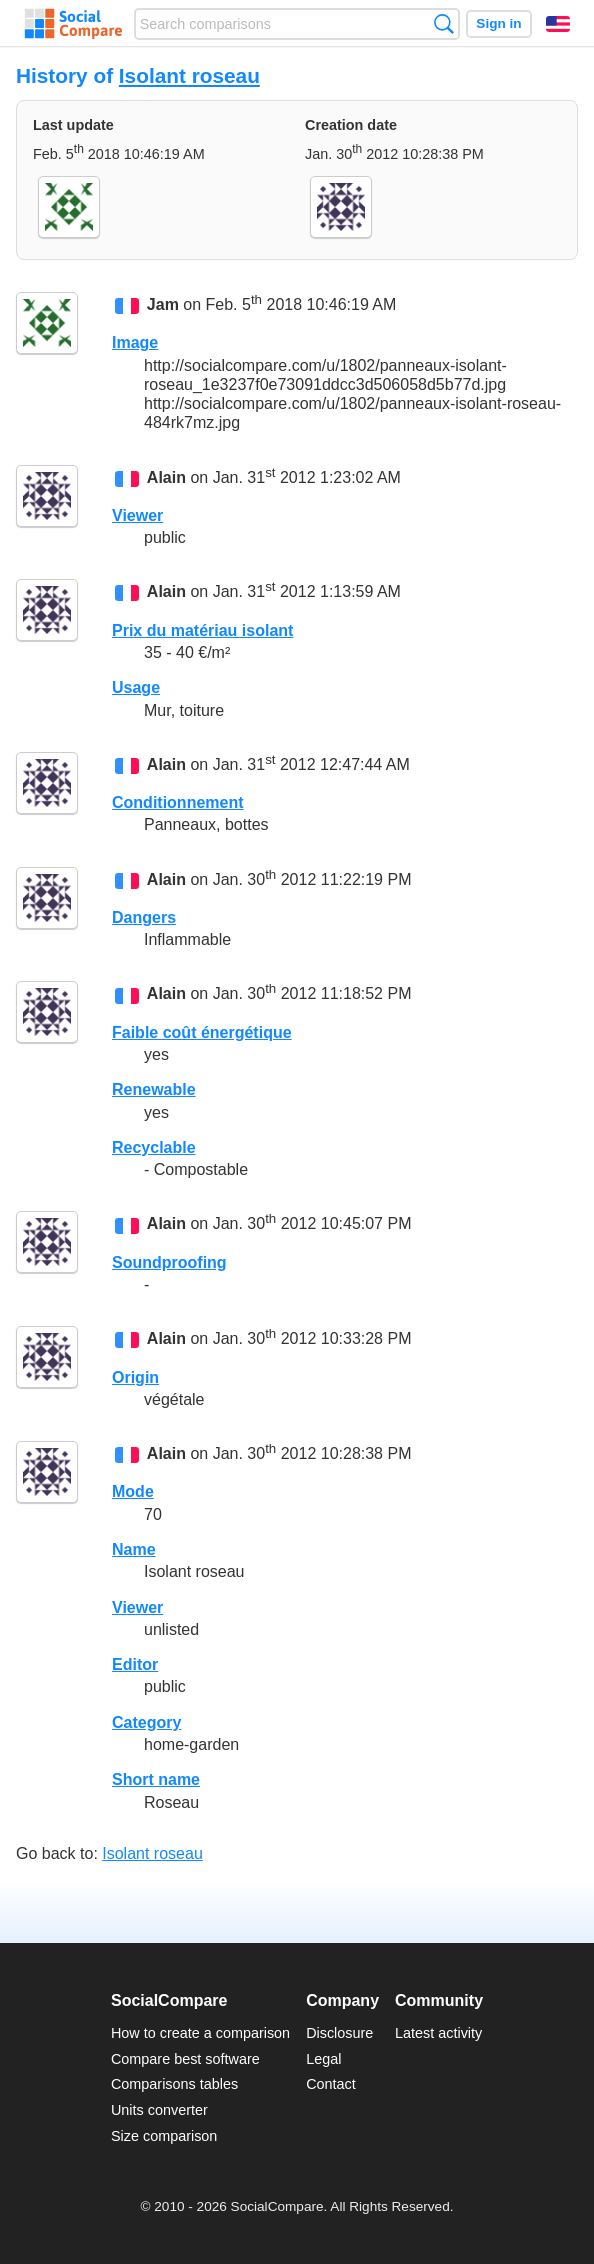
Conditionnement (178, 802)
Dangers (144, 917)
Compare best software (185, 2059)
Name (134, 1549)
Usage (136, 687)
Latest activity (438, 2033)
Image (135, 342)
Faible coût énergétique (202, 1032)
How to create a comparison (200, 2033)
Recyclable (154, 1147)
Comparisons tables (174, 2084)
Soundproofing (169, 1262)
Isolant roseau (189, 75)
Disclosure (339, 2033)
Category (146, 1722)
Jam (163, 304)
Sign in (498, 23)
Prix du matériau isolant (202, 630)
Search (443, 23)
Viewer (137, 515)
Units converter (159, 2110)
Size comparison (164, 2136)
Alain (166, 477)
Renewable (154, 1089)
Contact (331, 2084)
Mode (133, 1491)
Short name (156, 1779)
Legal (323, 2059)
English (558, 24)
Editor (135, 1664)
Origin (135, 1377)
